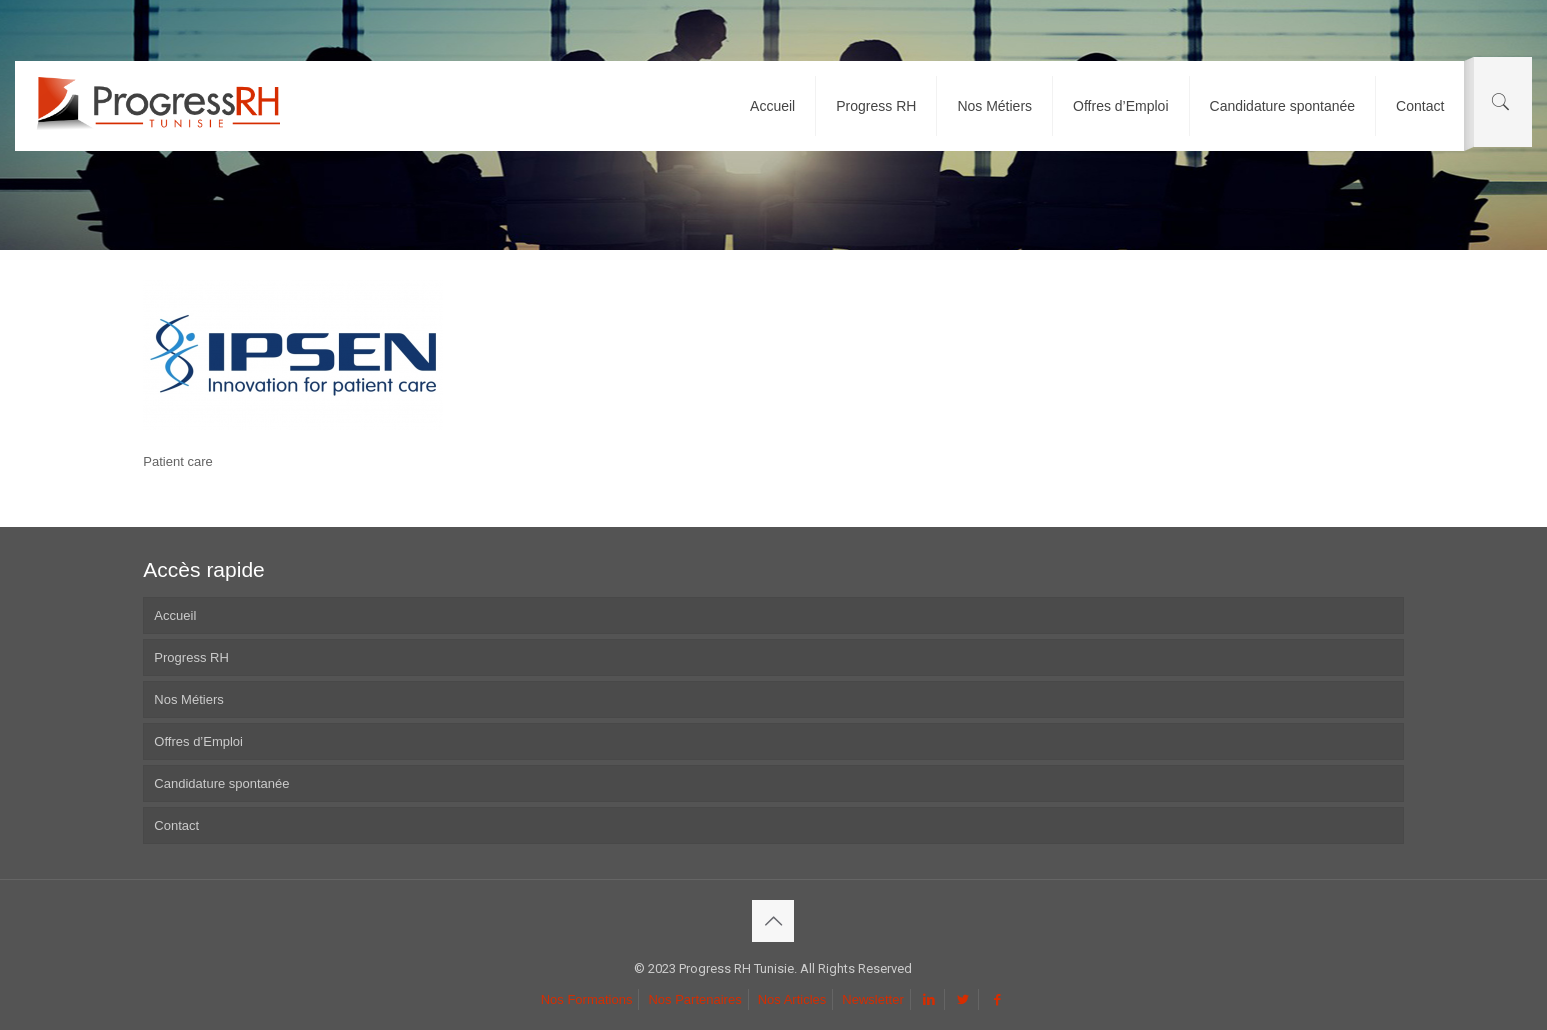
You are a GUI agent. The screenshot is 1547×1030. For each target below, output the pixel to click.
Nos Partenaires (694, 999)
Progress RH (191, 657)
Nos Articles (792, 999)
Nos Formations (587, 999)
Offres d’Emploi (198, 741)
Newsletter (872, 999)
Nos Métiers (188, 699)
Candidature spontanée (221, 783)
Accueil (175, 615)
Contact (176, 825)
